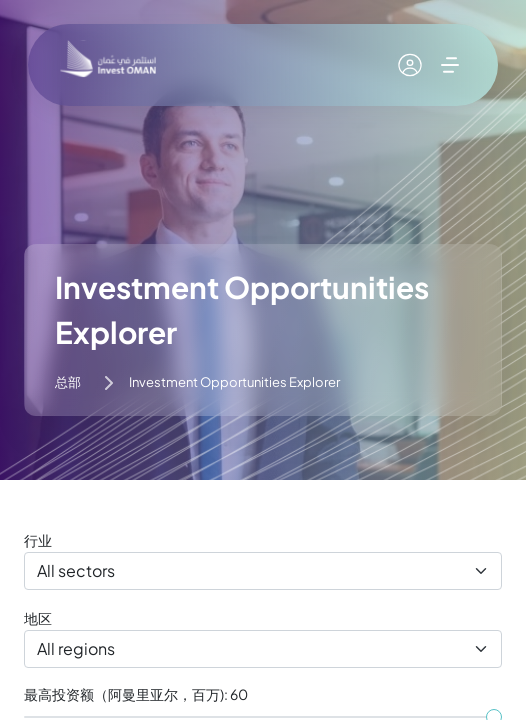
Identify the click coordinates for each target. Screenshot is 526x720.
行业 (38, 540)
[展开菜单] (450, 65)
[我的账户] (410, 65)
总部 (68, 382)
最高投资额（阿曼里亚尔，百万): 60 (136, 694)
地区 (38, 618)
